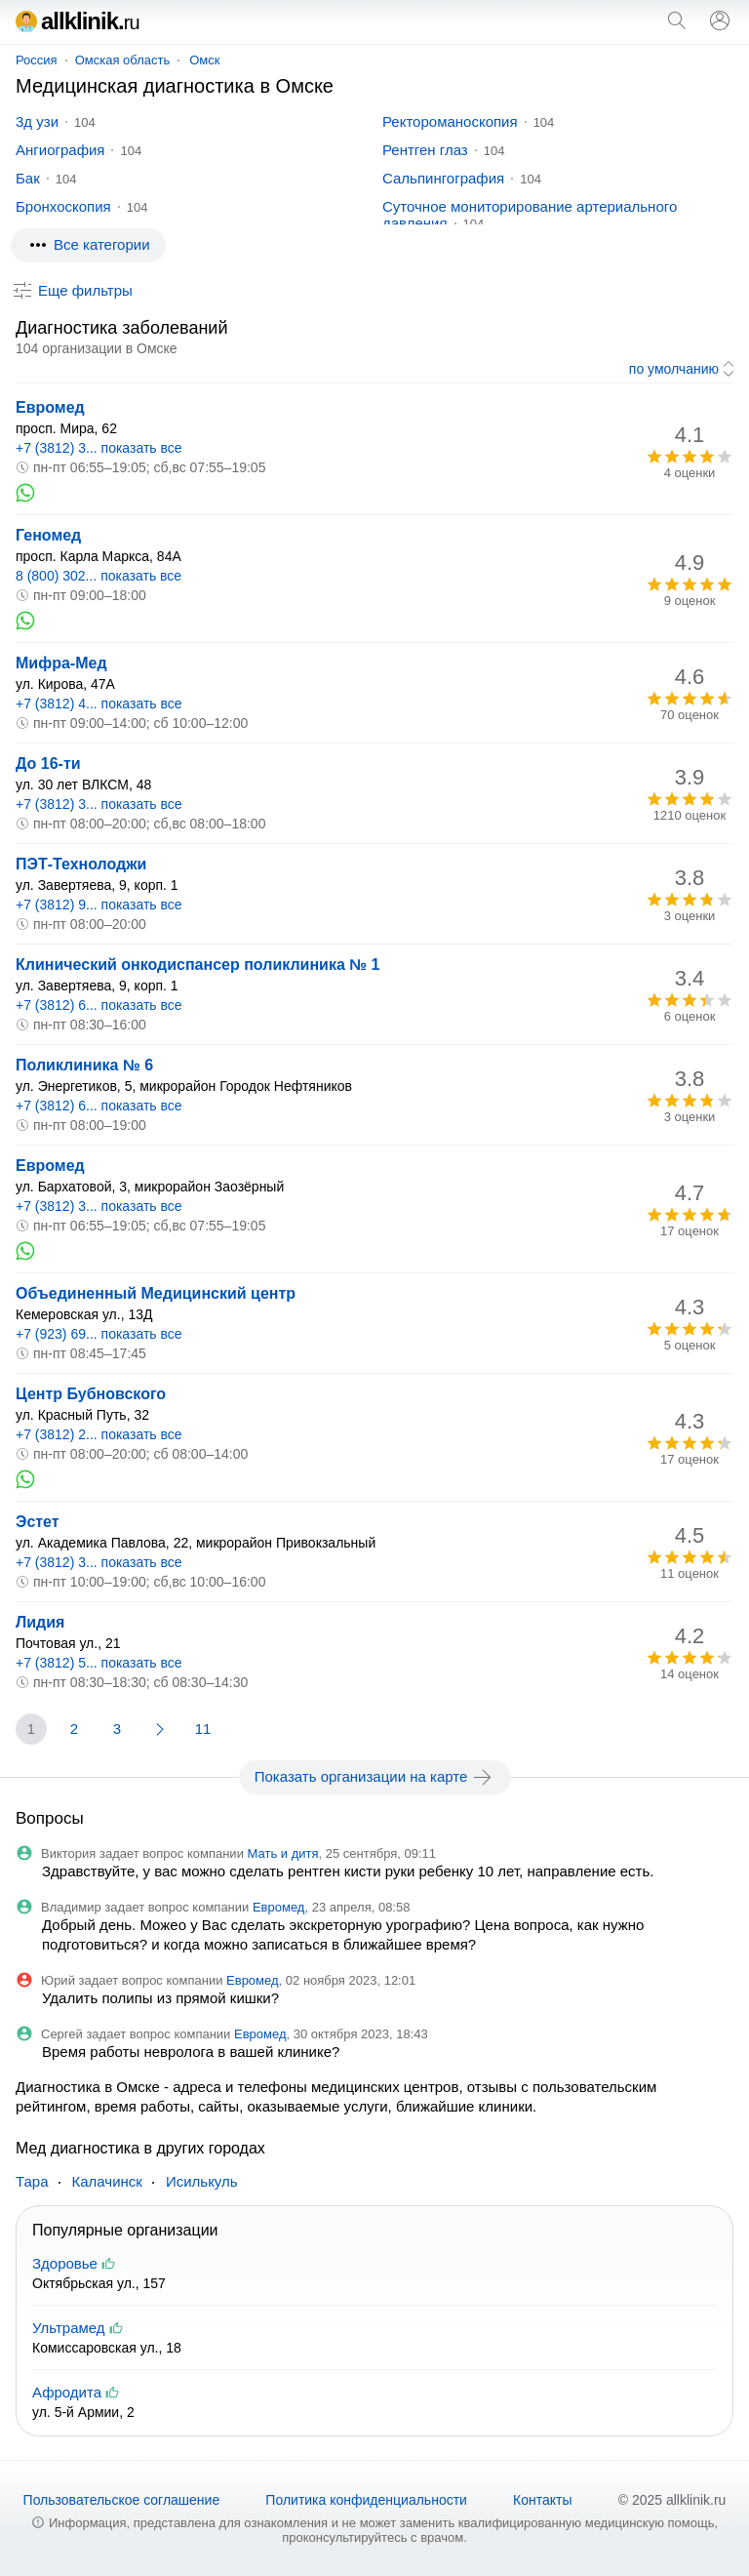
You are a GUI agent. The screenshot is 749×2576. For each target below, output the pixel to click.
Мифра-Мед (61, 663)
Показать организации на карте (375, 1777)
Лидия (40, 1622)
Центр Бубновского (91, 1394)
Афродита (66, 2392)
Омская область (123, 60)
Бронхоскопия (63, 206)
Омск (204, 60)
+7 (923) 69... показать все (99, 1334)
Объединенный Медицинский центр (156, 1293)
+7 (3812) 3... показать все (99, 448)
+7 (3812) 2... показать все (99, 1434)
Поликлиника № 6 (84, 1065)
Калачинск (107, 2181)
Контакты (542, 2500)
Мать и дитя (283, 1853)
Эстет (37, 1521)
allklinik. (77, 21)
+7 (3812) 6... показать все (99, 1005)
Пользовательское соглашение (121, 2500)
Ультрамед (68, 2327)
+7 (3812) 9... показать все (99, 904)
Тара (32, 2181)
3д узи (37, 121)
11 (203, 1728)
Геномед (48, 535)
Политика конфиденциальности (366, 2500)
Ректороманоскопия (450, 121)
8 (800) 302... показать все (98, 576)
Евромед (50, 407)
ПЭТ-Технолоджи (81, 864)
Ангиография (60, 149)
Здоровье (65, 2263)
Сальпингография (443, 178)
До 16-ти (48, 763)
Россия (37, 60)
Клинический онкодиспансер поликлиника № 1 (197, 964)
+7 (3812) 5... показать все (99, 1662)
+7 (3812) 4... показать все (99, 703)
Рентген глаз (425, 149)
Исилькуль (202, 2181)
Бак (28, 178)
